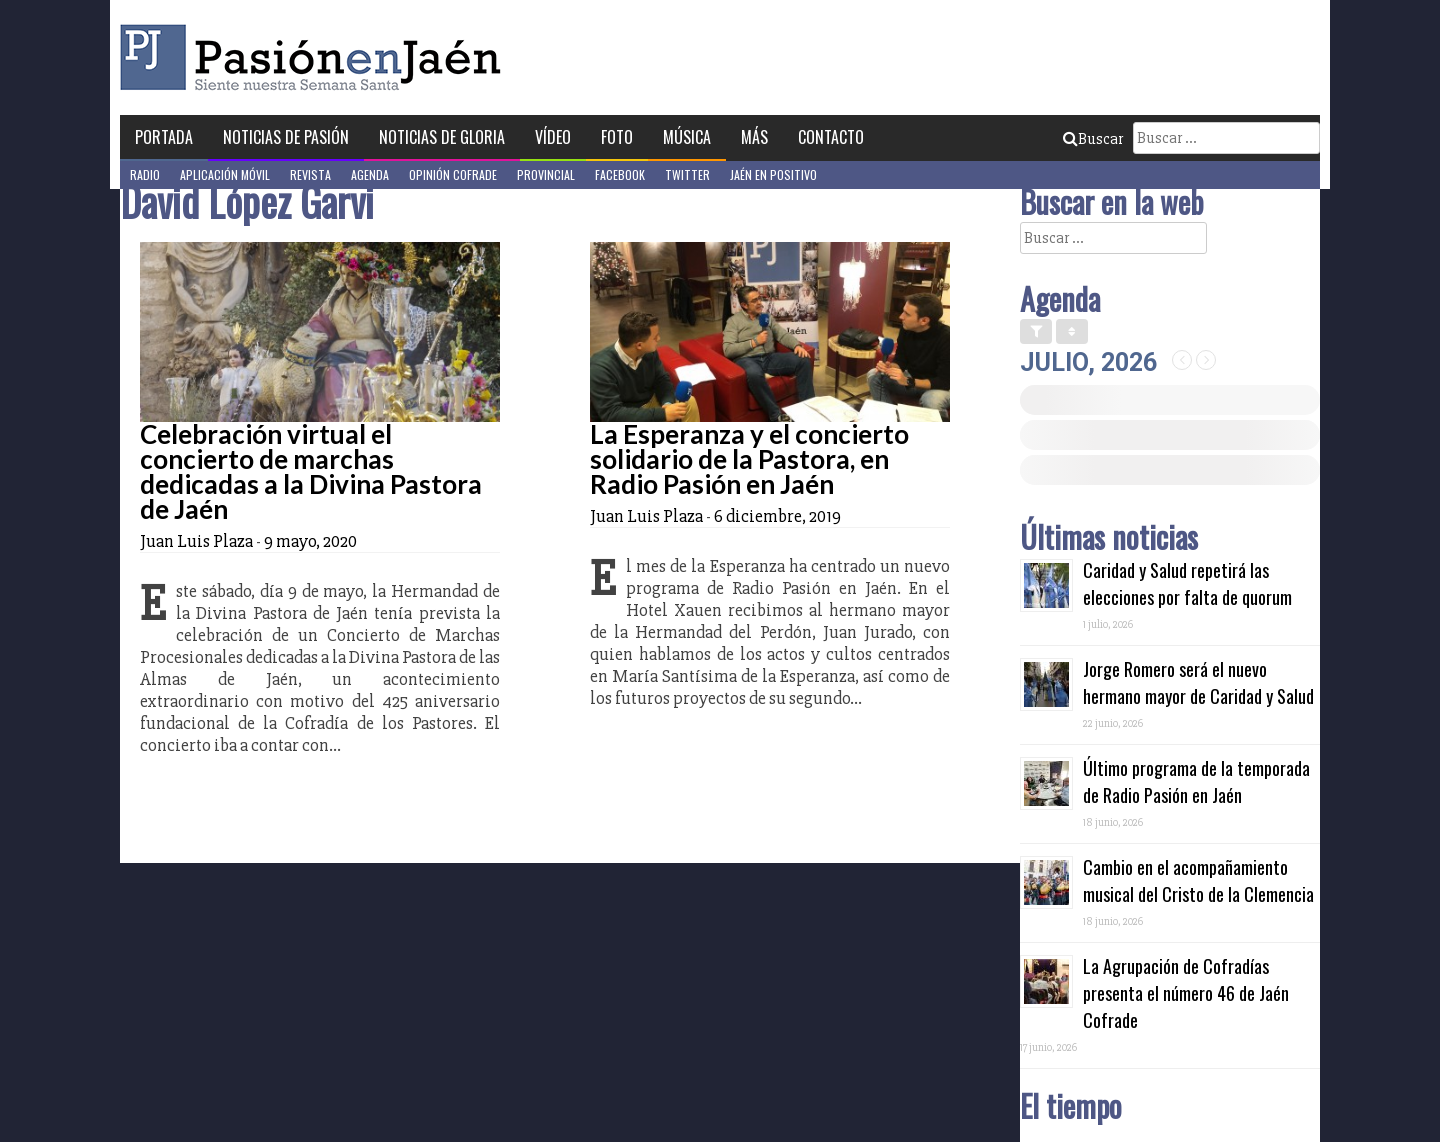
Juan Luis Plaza (196, 541)
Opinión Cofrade (453, 174)
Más (754, 137)
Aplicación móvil (225, 174)
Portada (164, 137)
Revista (310, 174)
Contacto (831, 137)
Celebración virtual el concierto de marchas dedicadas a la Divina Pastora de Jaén (311, 471)
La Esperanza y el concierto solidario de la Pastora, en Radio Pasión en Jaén (749, 459)
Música (687, 137)
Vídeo (553, 137)
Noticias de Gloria (442, 137)
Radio (145, 174)
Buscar (1093, 139)
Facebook (620, 174)
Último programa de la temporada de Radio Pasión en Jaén (1196, 781)
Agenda (370, 174)
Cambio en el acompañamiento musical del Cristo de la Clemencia (1198, 880)
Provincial (546, 174)
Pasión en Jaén (316, 57)
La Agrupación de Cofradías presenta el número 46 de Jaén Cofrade (1186, 993)
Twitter (687, 174)
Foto (617, 137)
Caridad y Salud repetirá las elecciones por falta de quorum (1187, 583)
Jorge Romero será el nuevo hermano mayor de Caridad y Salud (1198, 682)
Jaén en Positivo (773, 174)
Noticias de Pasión (286, 137)
